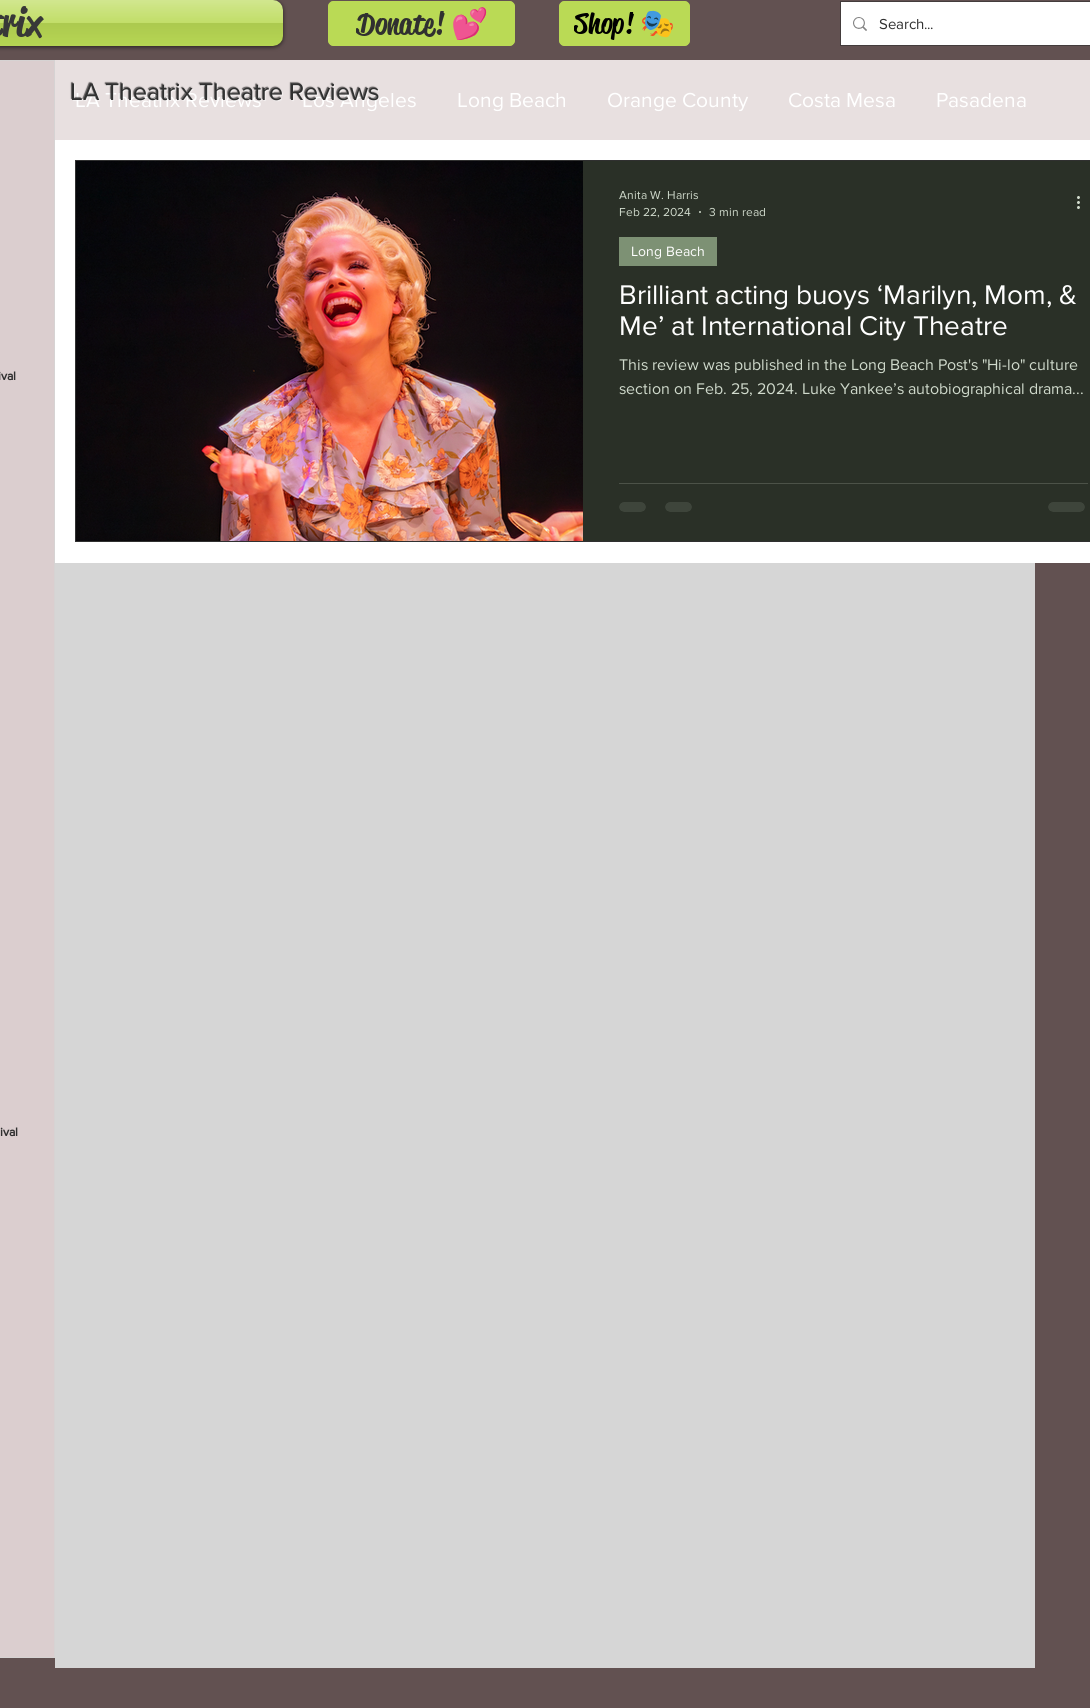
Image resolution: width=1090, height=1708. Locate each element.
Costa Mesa (842, 99)
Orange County (677, 99)
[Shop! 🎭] (624, 23)
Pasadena (981, 99)
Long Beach (668, 251)
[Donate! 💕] (421, 23)
